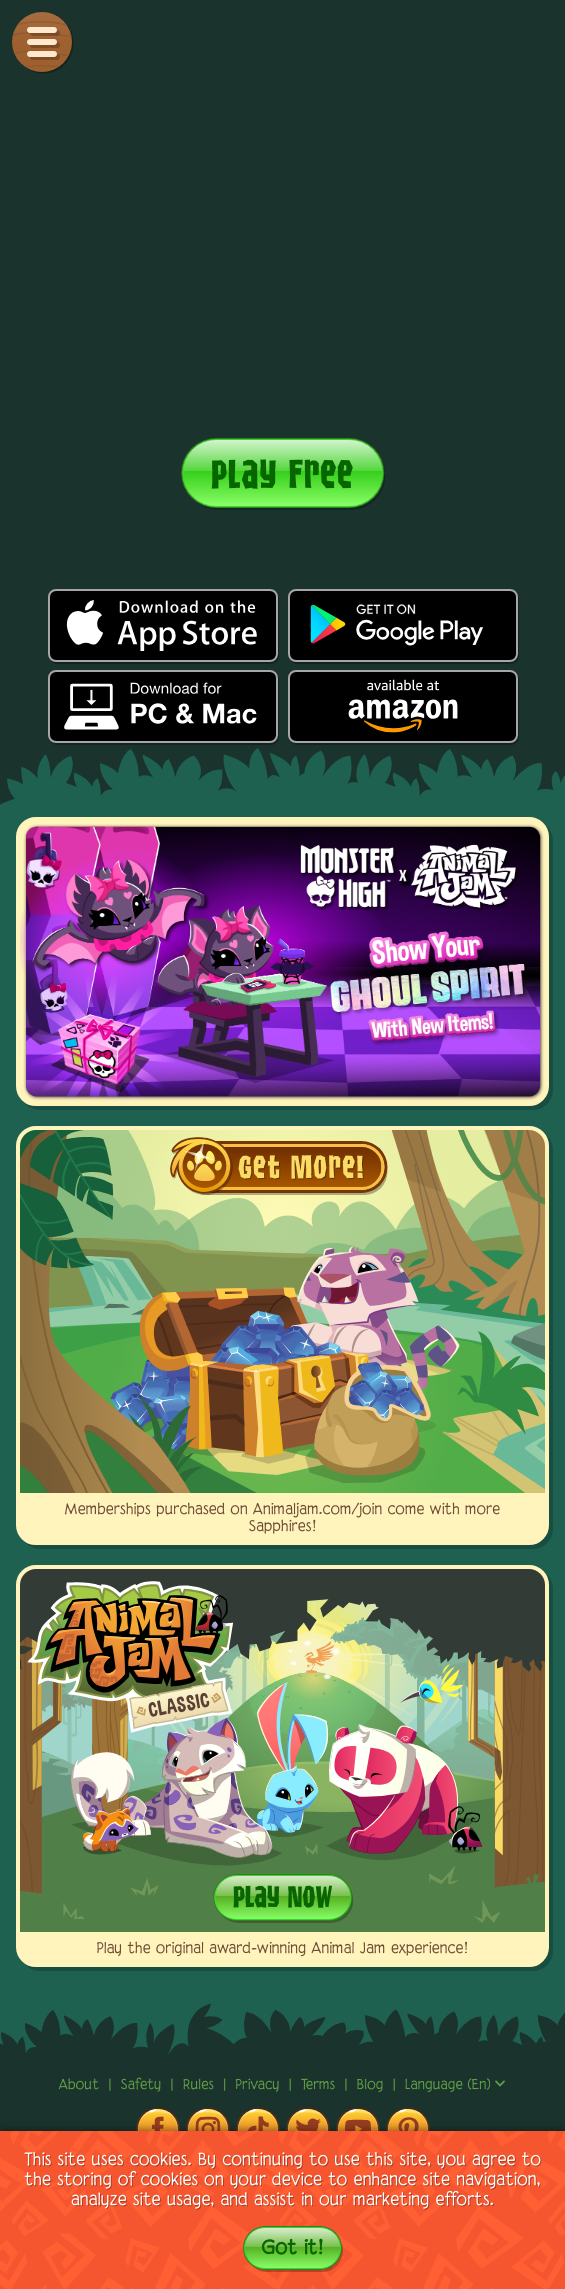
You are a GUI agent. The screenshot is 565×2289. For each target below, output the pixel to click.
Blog (370, 2085)
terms (320, 2085)
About (81, 2085)
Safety (144, 2085)
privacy (259, 2085)
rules (201, 2085)
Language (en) (455, 2085)
